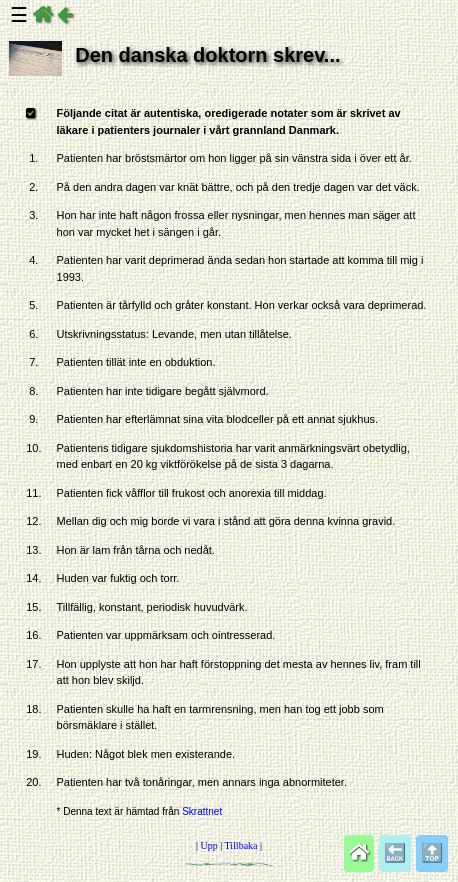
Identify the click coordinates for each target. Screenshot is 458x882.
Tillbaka (241, 845)
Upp (208, 845)
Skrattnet (202, 811)
